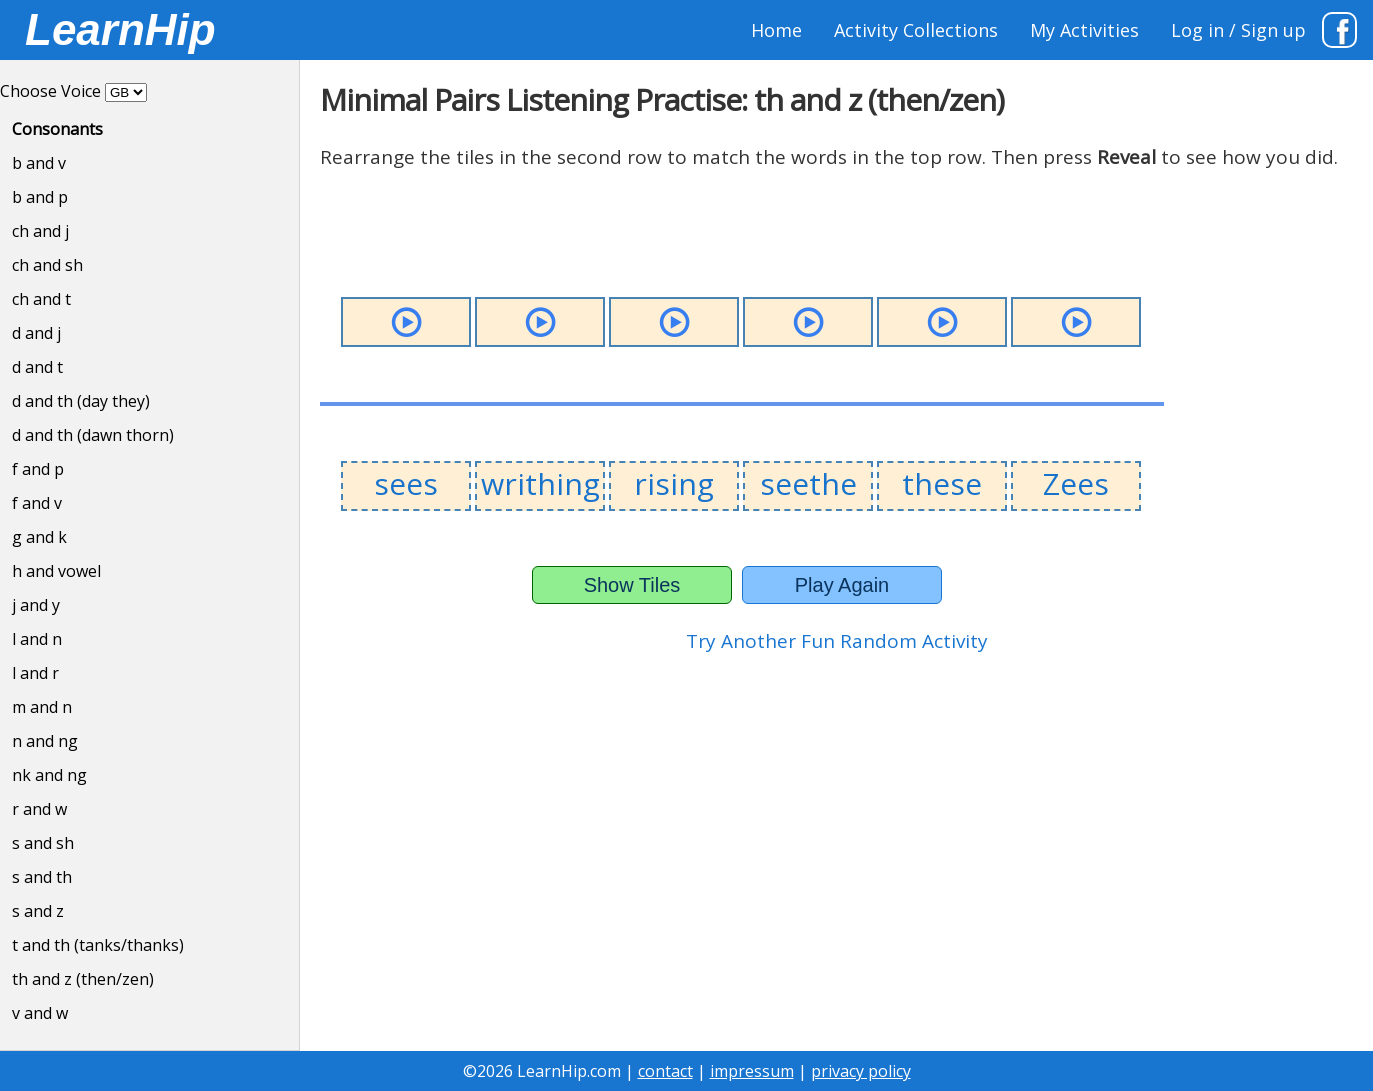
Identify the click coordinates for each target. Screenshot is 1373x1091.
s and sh (43, 843)
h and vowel (56, 571)
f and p (38, 469)
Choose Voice (50, 91)
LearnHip (120, 29)
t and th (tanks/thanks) (98, 945)
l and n (37, 639)
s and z (38, 911)
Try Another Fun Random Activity (837, 641)
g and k (39, 537)
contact (665, 1071)
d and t (37, 367)
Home (776, 30)
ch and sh (47, 265)
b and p (40, 197)
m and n (42, 707)
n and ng (45, 741)
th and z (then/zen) (83, 979)
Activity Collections (916, 30)
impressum (752, 1071)
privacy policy (861, 1071)
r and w (39, 809)
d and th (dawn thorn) (93, 435)
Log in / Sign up (1238, 30)
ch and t (41, 299)
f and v (37, 503)
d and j (36, 333)
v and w (40, 1013)
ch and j (40, 231)
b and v (39, 163)
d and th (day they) (81, 401)
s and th (42, 877)
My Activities (1084, 30)
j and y (36, 605)
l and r (35, 673)
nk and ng (49, 775)
